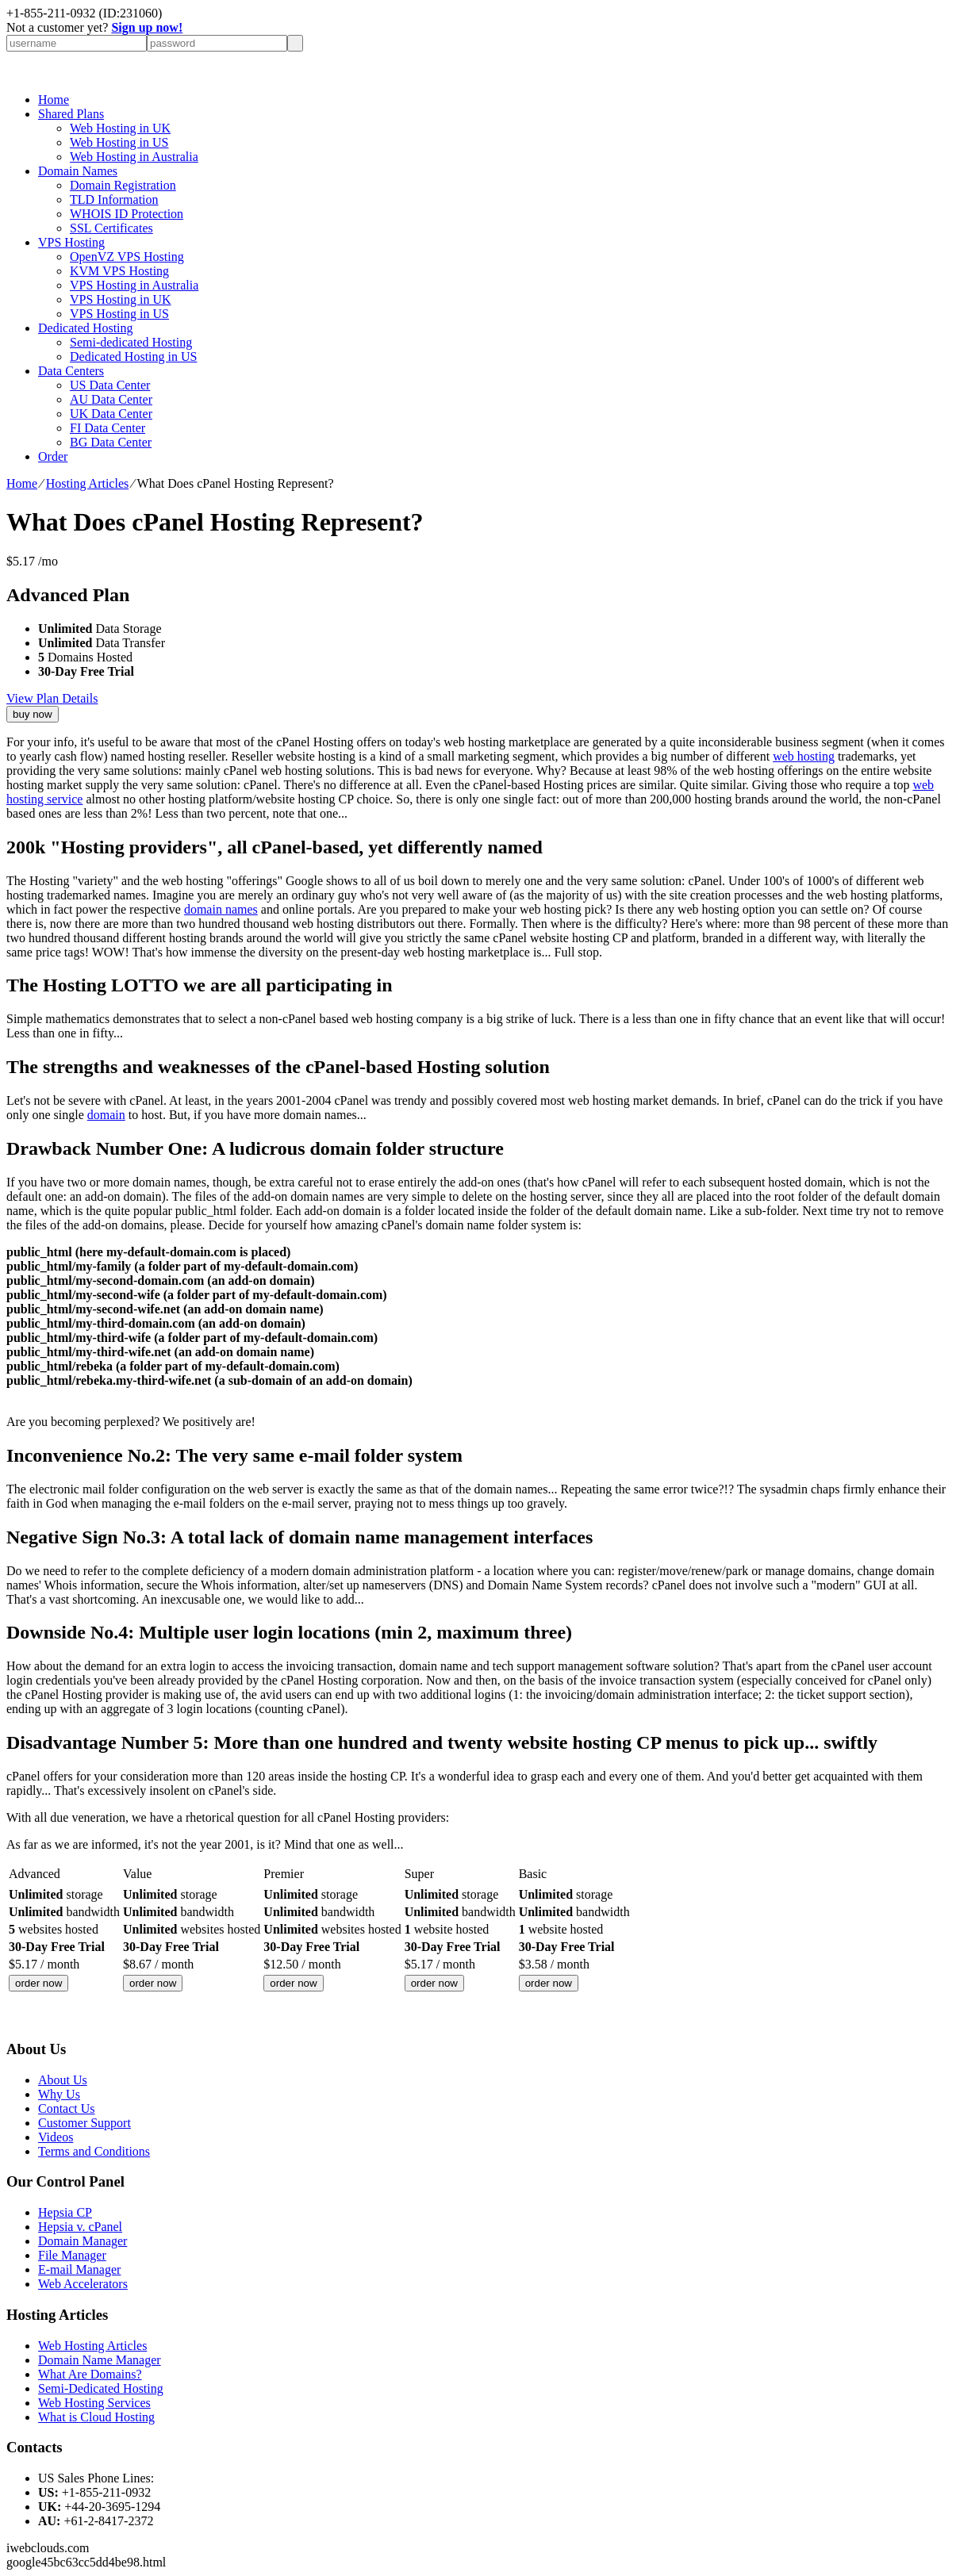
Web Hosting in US (119, 142)
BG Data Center (111, 442)
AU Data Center (111, 399)
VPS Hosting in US (119, 313)
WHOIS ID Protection (126, 213)
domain (106, 1114)
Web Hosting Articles (92, 2345)
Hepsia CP (65, 2212)
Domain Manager (82, 2241)
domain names (221, 909)
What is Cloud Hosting (96, 2417)
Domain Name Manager (99, 2360)
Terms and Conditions (94, 2151)
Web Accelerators (83, 2283)
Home (53, 99)
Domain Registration (123, 185)
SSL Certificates (111, 228)
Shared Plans (71, 114)
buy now (32, 714)
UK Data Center (111, 413)
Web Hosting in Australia (134, 156)
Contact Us (66, 2108)
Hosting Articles (87, 483)
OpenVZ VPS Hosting (127, 256)
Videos (55, 2137)
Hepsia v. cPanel (80, 2226)
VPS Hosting (71, 242)
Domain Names (77, 171)
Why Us (59, 2094)
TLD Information (114, 199)
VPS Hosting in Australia (134, 285)
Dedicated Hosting (85, 328)
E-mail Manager (79, 2269)
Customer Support (84, 2122)
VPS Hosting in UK (120, 299)
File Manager (72, 2255)
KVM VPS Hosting (119, 271)
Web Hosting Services (94, 2402)
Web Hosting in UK (120, 128)
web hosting (804, 756)
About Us (62, 2080)
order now (38, 1983)
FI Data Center (107, 428)
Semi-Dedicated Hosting (100, 2388)
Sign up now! (146, 27)
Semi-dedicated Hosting (131, 342)
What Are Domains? (90, 2374)
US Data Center (110, 385)
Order (52, 456)
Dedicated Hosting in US (133, 356)
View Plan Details (52, 698)
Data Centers (71, 371)
